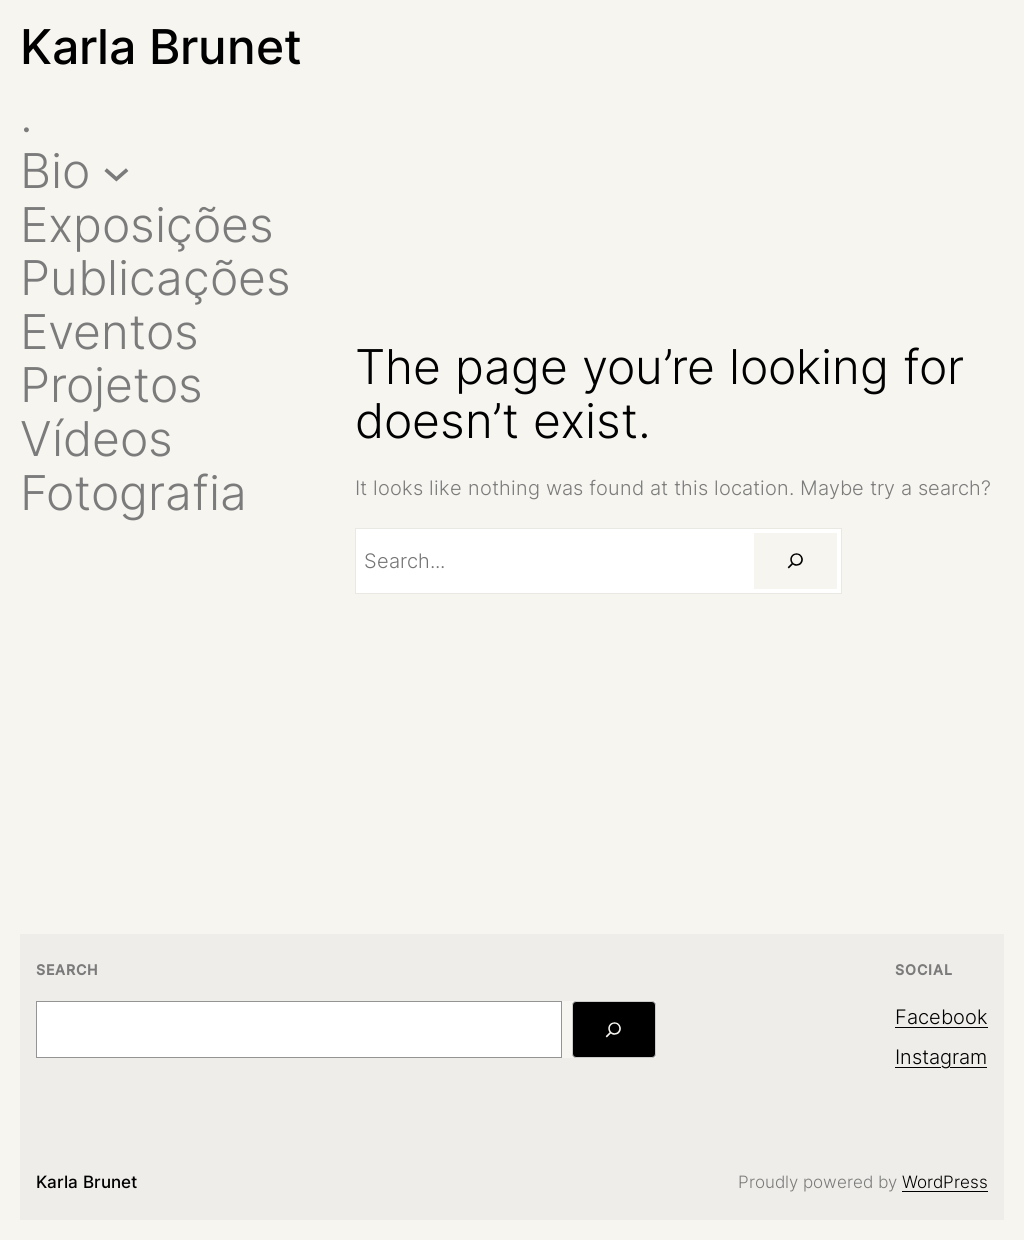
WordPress (945, 1182)
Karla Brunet (161, 46)
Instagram (941, 1057)
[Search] (795, 561)
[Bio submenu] (116, 170)
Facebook (941, 1017)
